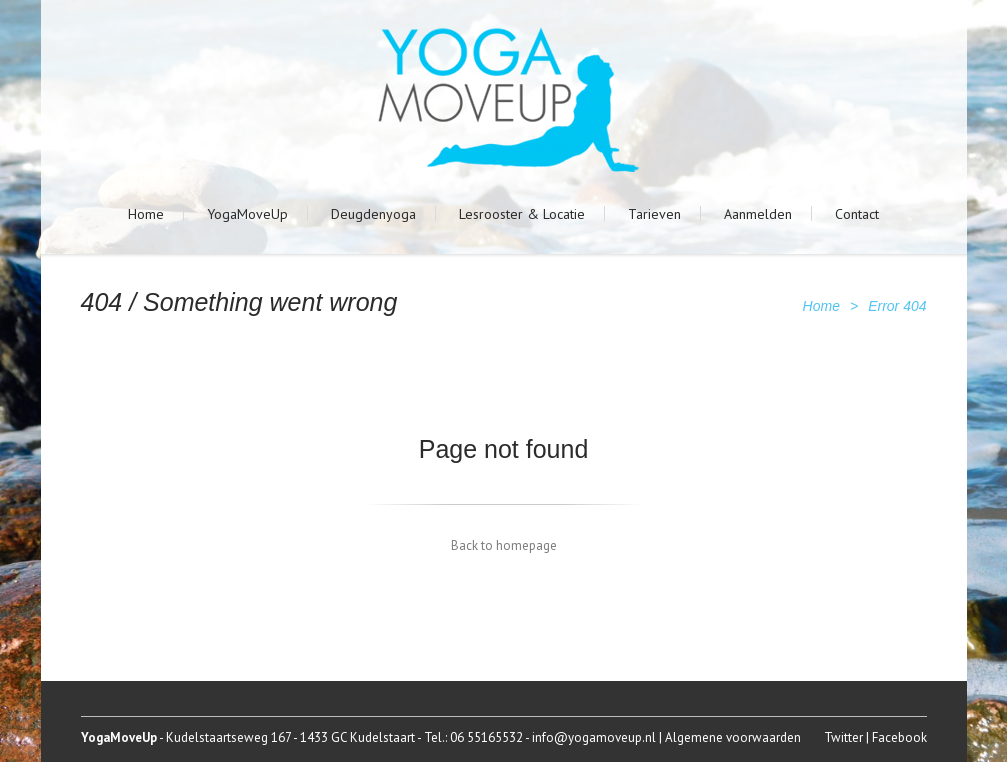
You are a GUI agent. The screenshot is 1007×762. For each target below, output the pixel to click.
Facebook (899, 737)
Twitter (843, 737)
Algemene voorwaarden (733, 737)
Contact (857, 214)
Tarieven (654, 214)
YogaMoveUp (247, 214)
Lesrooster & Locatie (522, 214)
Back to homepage (504, 545)
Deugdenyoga (373, 214)
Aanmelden (758, 214)
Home (146, 214)
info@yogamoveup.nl (594, 737)
